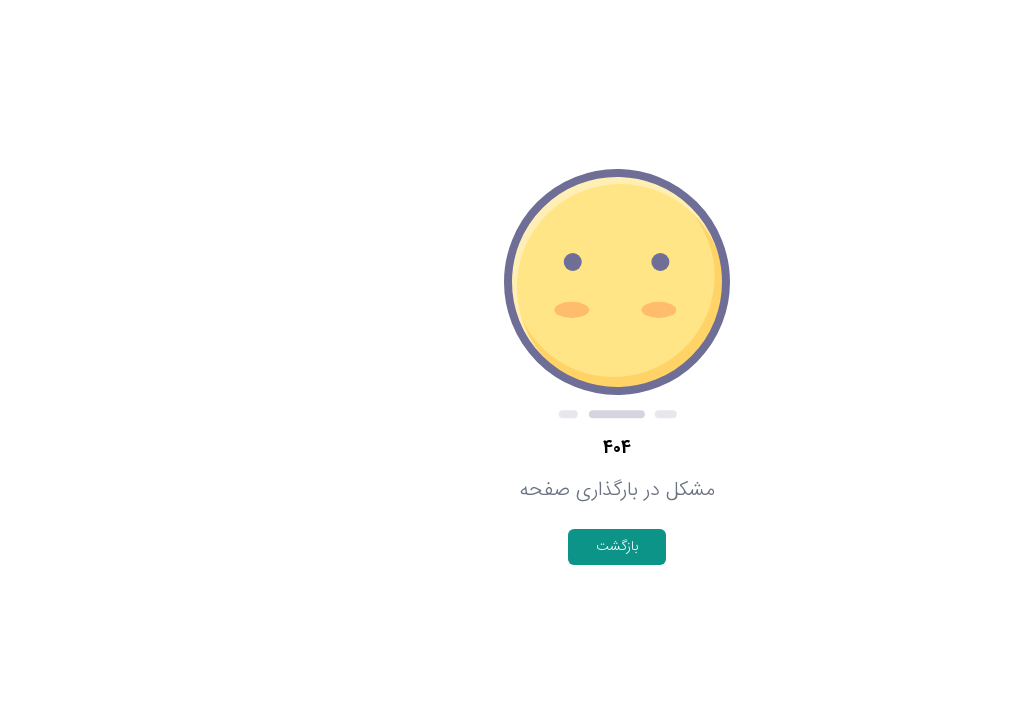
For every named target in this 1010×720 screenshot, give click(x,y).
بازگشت (505, 547)
